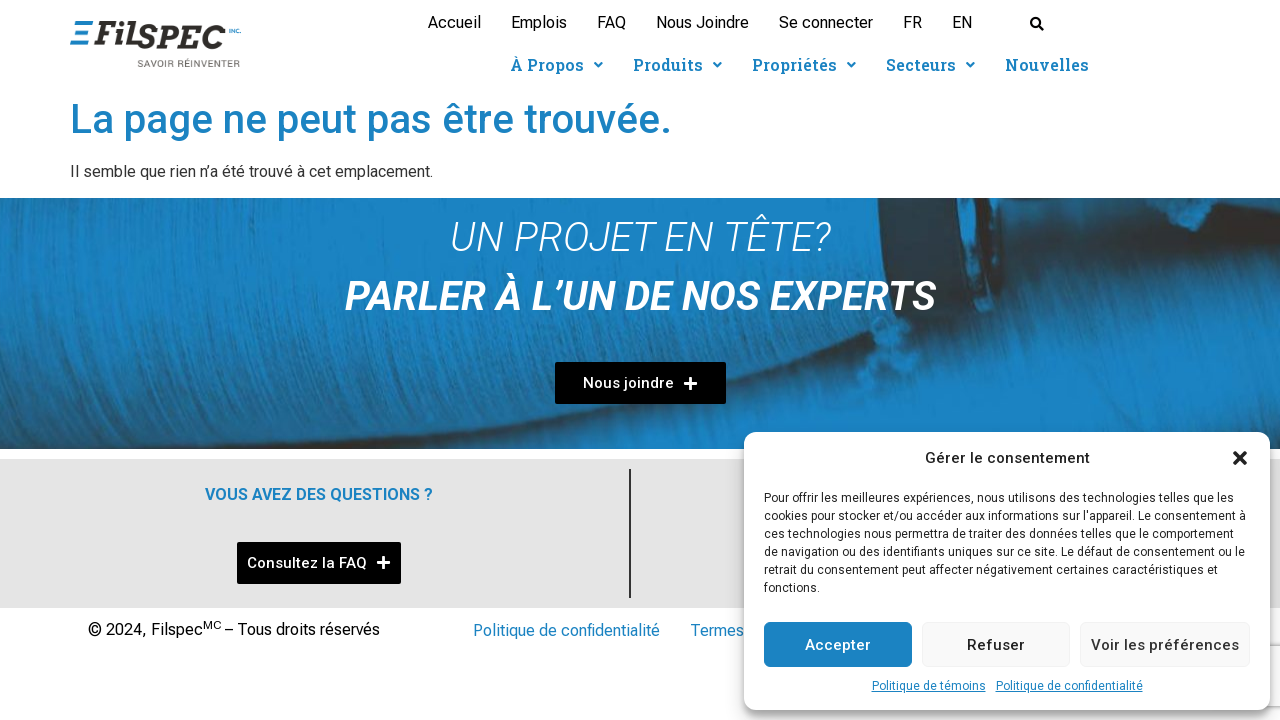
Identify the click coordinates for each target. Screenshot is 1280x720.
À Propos (556, 64)
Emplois (539, 22)
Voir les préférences (1165, 645)
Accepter (838, 645)
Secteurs (930, 64)
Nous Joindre (702, 22)
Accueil (454, 22)
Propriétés (804, 64)
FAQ (611, 22)
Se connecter (826, 22)
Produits (677, 64)
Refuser (996, 645)
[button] (1240, 458)
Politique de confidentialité (1069, 686)
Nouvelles (1047, 64)
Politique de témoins (929, 686)
